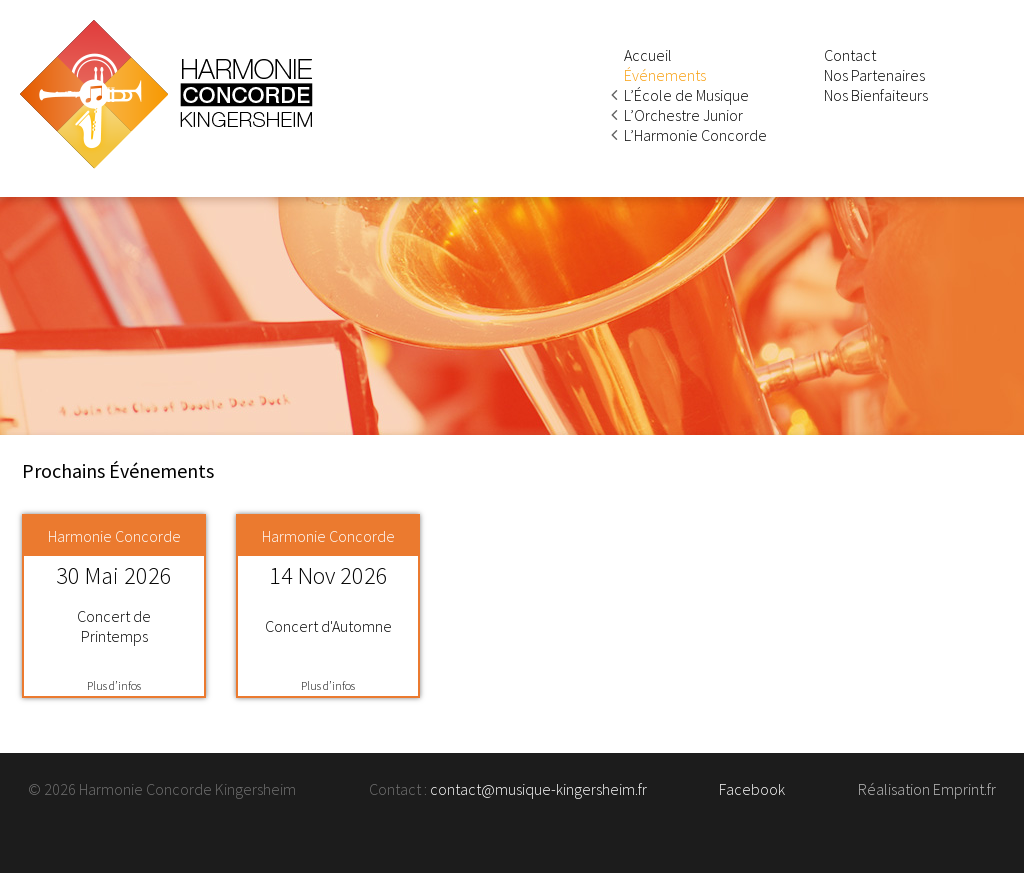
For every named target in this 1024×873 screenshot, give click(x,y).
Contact (850, 55)
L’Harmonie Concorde (695, 135)
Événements (665, 75)
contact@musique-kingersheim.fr (538, 789)
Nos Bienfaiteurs (876, 95)
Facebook (752, 789)
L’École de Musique (686, 95)
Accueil (648, 55)
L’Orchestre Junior (683, 115)
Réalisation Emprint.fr (927, 789)
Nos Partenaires (874, 75)
